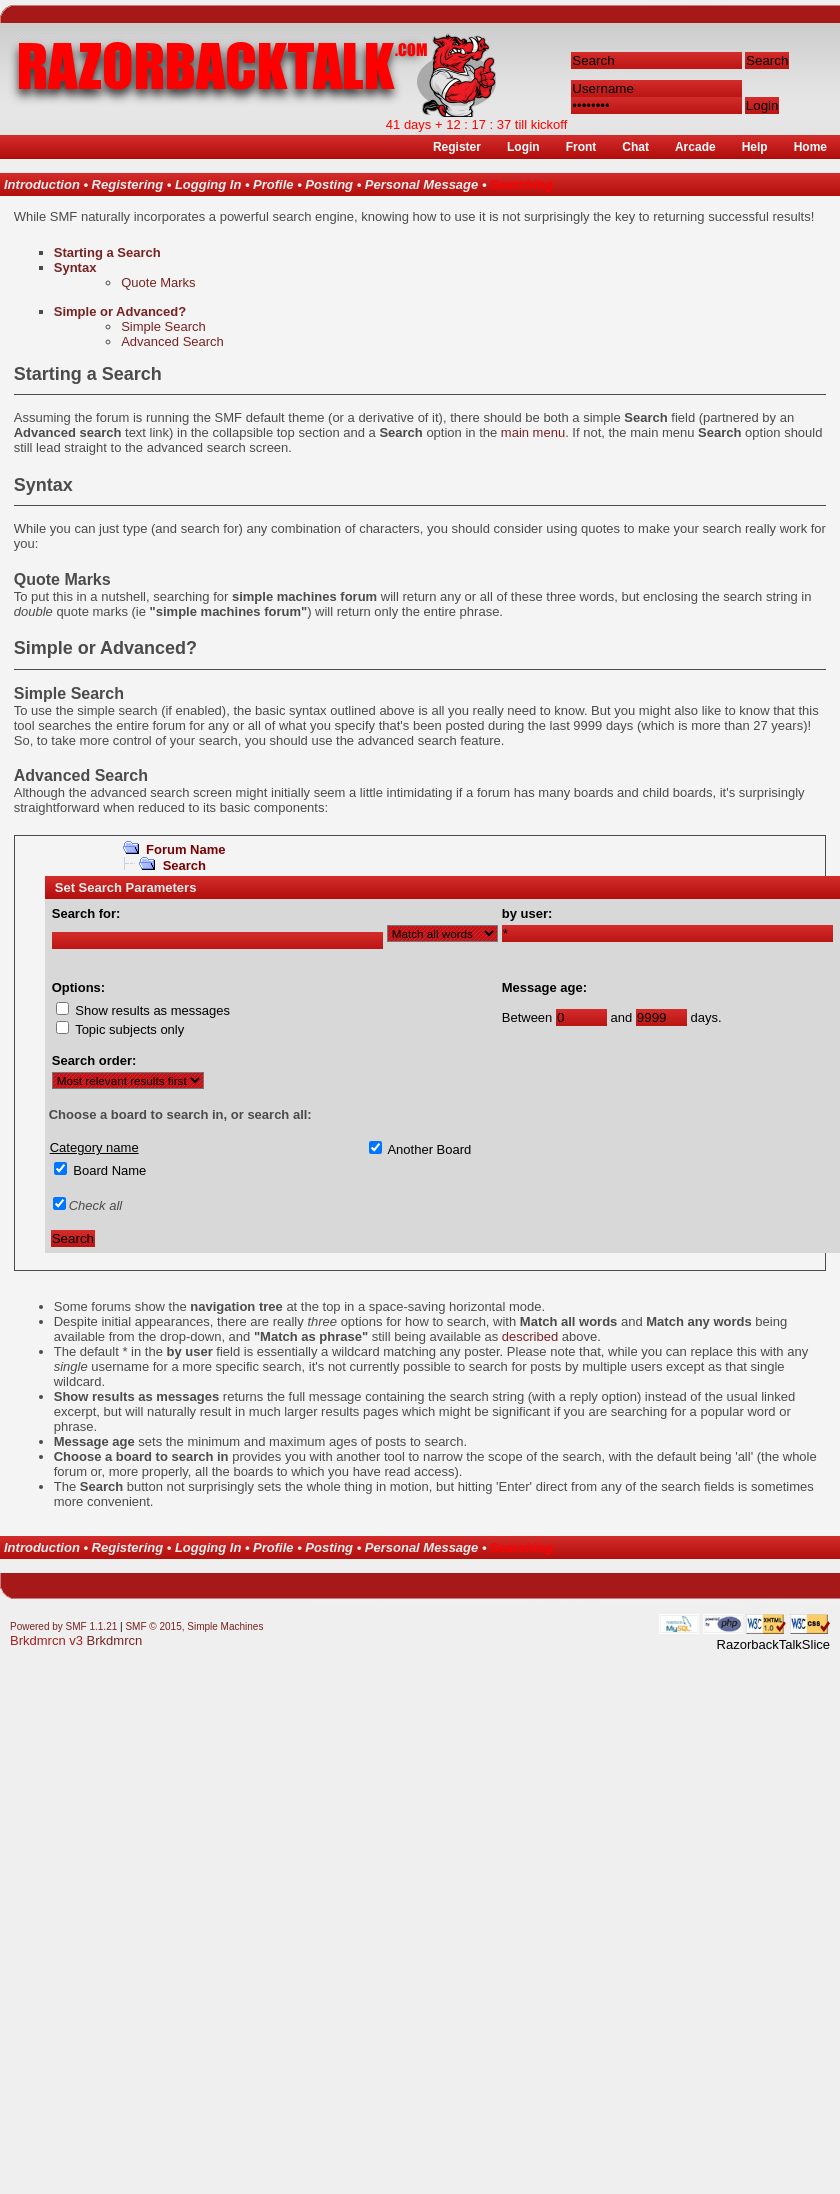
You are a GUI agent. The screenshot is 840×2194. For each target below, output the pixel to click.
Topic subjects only (129, 1029)
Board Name (109, 1170)
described (530, 1336)
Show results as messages (152, 1010)
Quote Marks (158, 282)
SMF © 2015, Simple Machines (194, 1626)
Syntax (75, 267)
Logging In (208, 184)
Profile (273, 184)
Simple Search (163, 326)
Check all (95, 1205)
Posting (329, 184)
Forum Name (185, 849)
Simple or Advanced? (120, 311)
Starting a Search (107, 252)
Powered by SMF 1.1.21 (63, 1626)
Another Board (429, 1149)
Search (184, 865)
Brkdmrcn (115, 1640)
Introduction (42, 184)
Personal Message (421, 184)
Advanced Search (172, 341)
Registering (128, 184)
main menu (533, 432)
